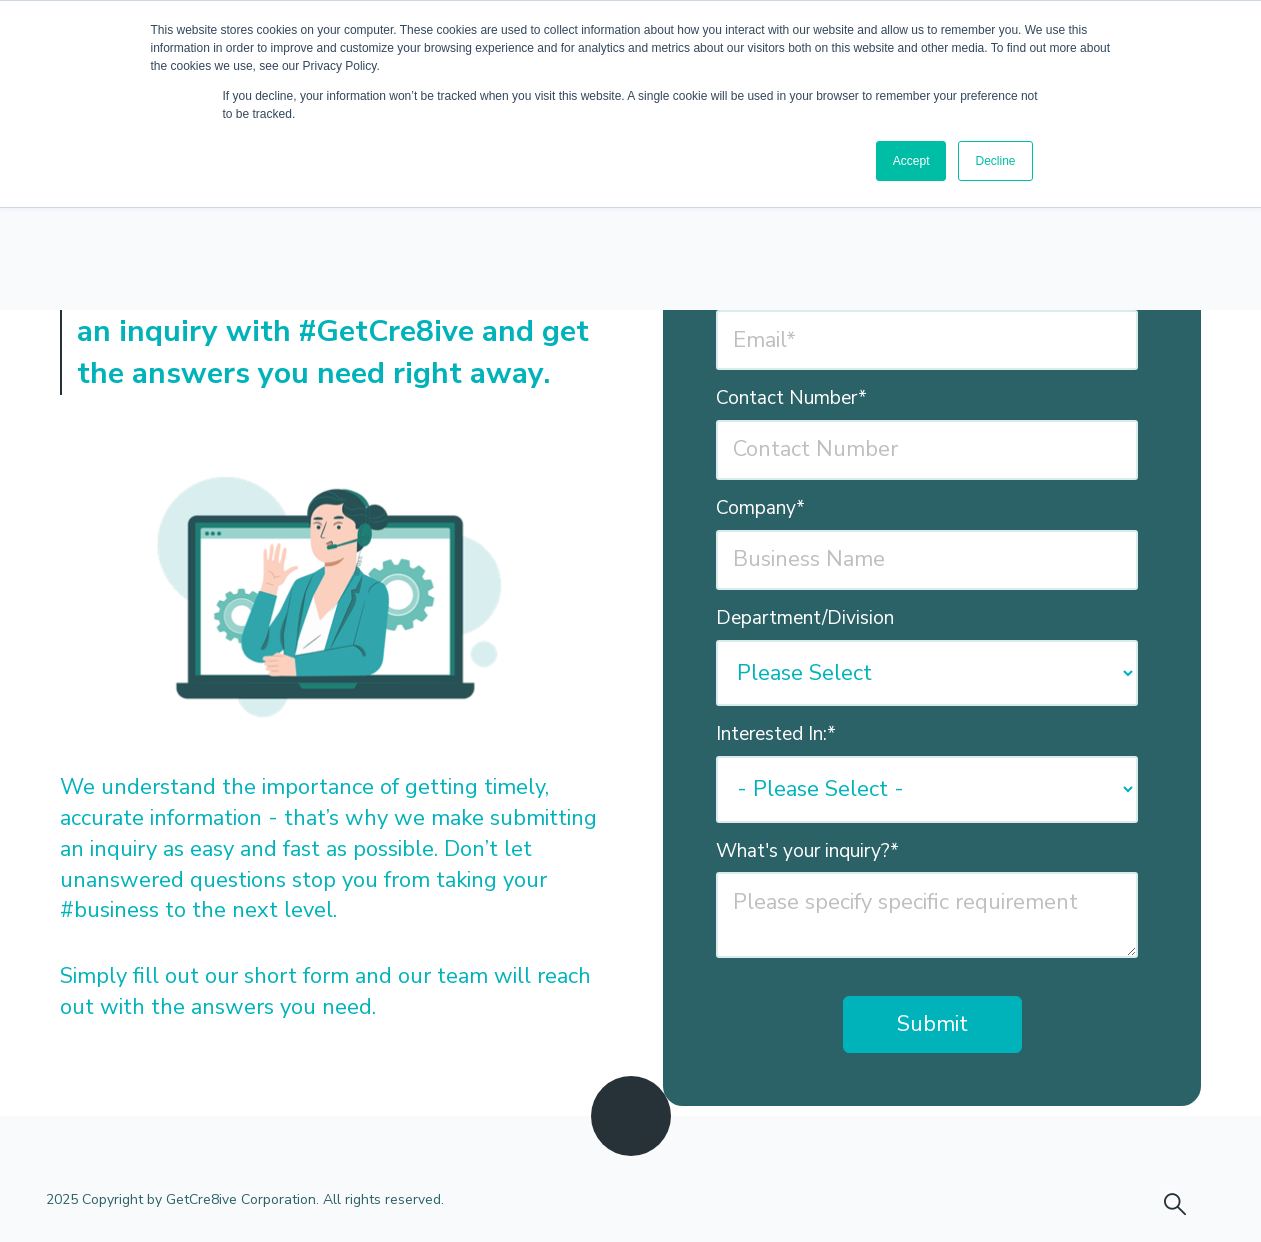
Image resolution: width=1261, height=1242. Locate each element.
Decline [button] (995, 161)
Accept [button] (911, 161)
